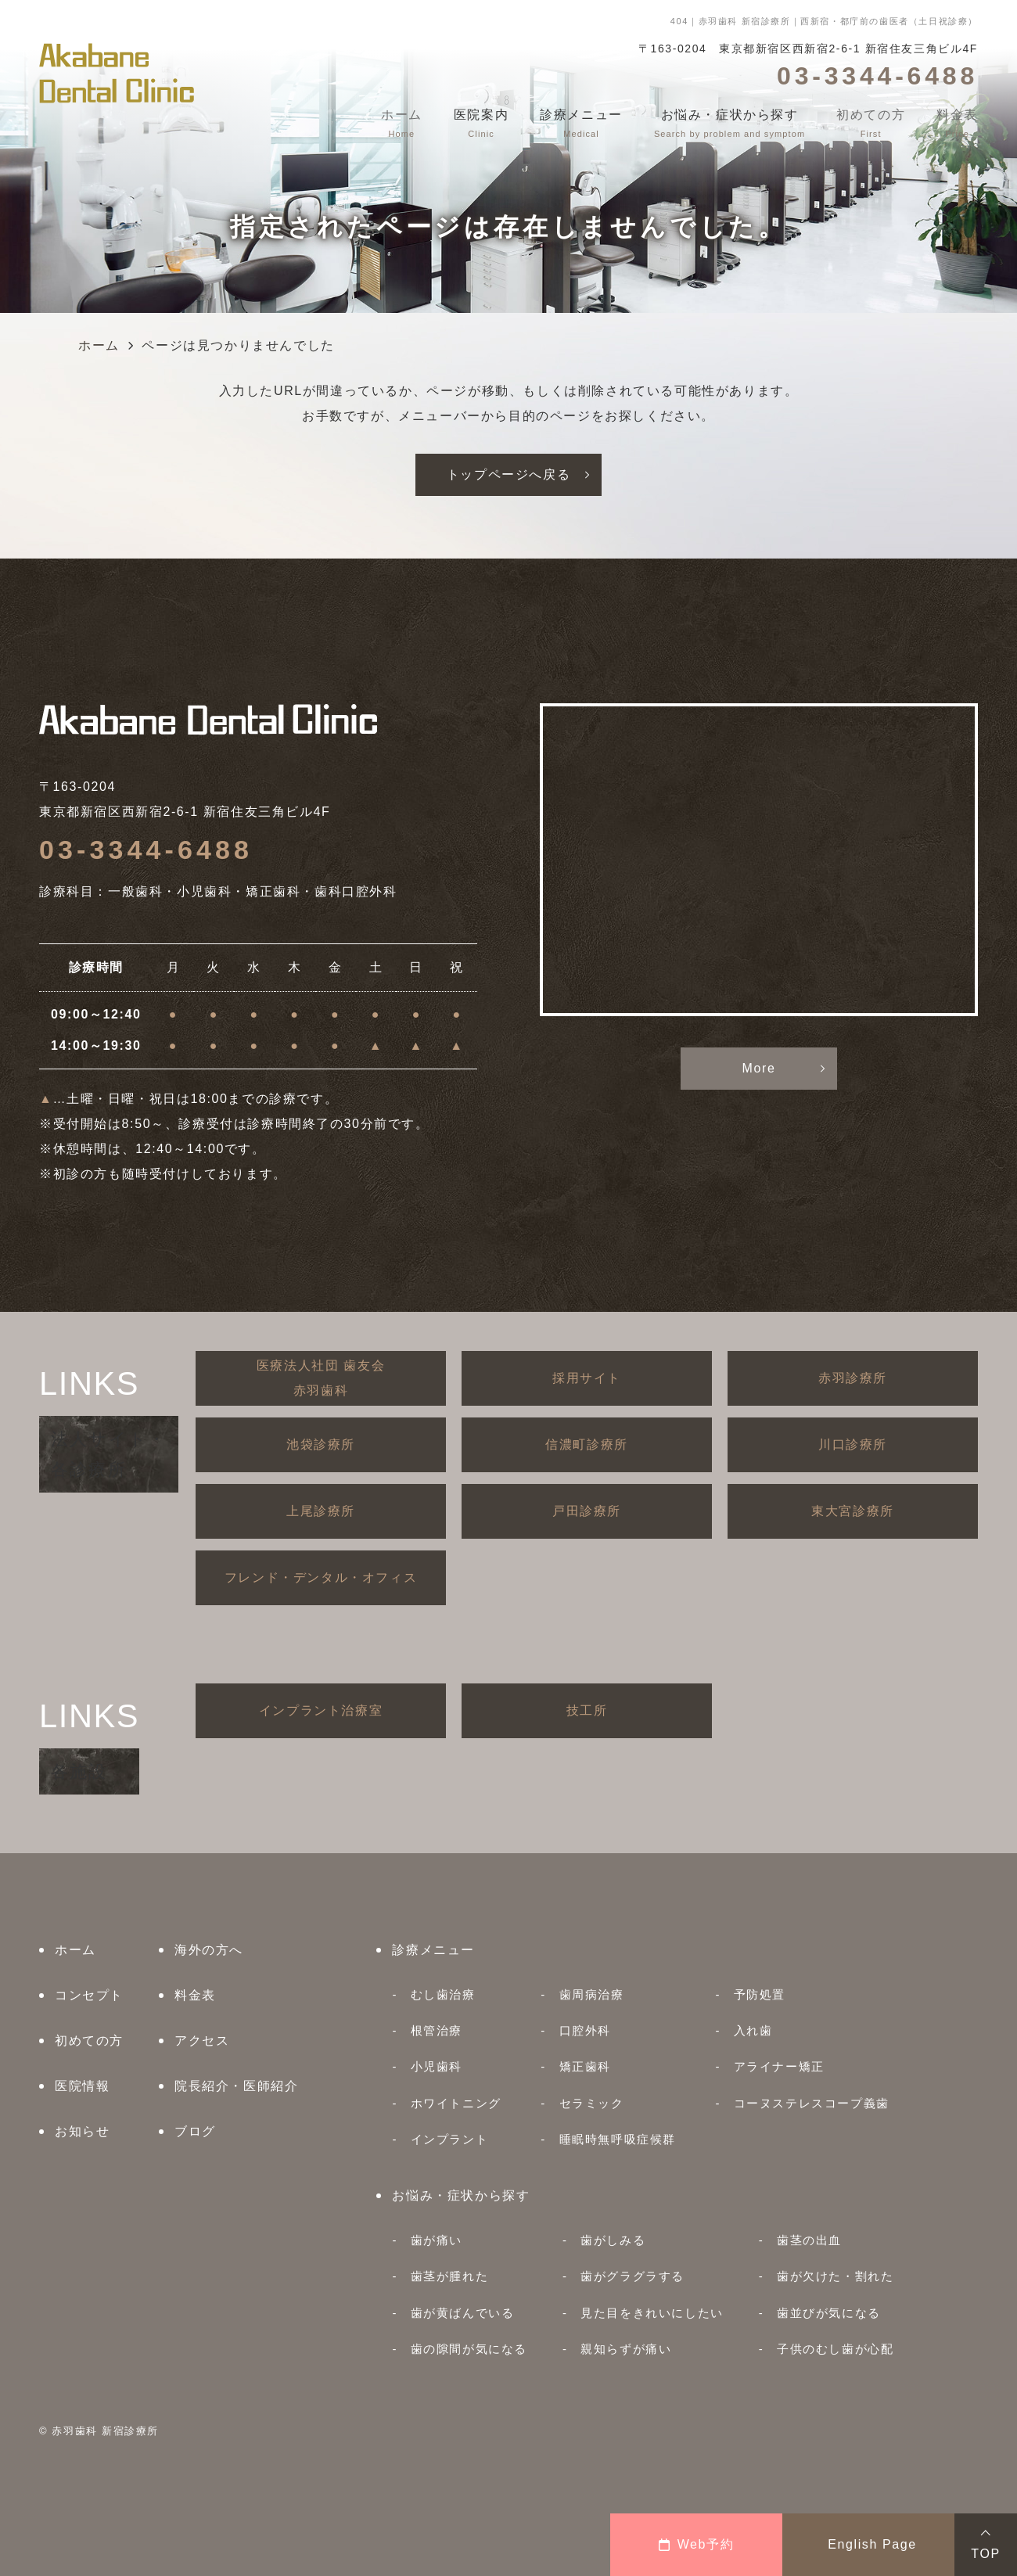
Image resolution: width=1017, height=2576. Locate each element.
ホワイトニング (456, 2103)
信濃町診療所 (586, 1444)
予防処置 (759, 1994)
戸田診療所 (586, 1511)
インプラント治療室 (321, 1710)
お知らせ (82, 2131)
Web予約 (697, 2544)
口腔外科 (585, 2030)
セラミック (591, 2103)
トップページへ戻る (508, 474)
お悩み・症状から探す (461, 2195)
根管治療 (436, 2030)
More (759, 1068)
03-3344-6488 (146, 849)
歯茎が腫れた (450, 2276)
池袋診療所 (320, 1444)
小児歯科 (436, 2066)
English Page (872, 2544)
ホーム (75, 1949)
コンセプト (89, 1995)
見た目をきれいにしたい (652, 2312)
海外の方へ (208, 1949)
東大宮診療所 (852, 1511)
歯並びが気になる (829, 2312)
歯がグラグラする (632, 2276)
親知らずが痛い (625, 2348)
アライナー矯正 (779, 2066)
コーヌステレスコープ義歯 (811, 2103)
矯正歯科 (585, 2066)
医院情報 (82, 2086)
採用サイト (586, 1378)
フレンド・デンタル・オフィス (321, 1577)
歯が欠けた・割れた (835, 2276)
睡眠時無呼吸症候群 (617, 2139)
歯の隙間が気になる (469, 2348)
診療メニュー (433, 1949)
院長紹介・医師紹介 (236, 2086)
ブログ (195, 2131)
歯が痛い (436, 2240)
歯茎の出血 (809, 2240)
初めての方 (89, 2040)
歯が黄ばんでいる (463, 2312)
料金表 (195, 1995)
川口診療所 (852, 1444)
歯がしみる (612, 2240)
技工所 (587, 1710)
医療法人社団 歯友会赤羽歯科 (321, 1378)
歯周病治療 (591, 1994)
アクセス (201, 2040)
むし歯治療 (443, 1994)
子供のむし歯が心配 (835, 2348)
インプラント (450, 2139)
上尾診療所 (320, 1511)
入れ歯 (753, 2030)
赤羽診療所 (852, 1378)
